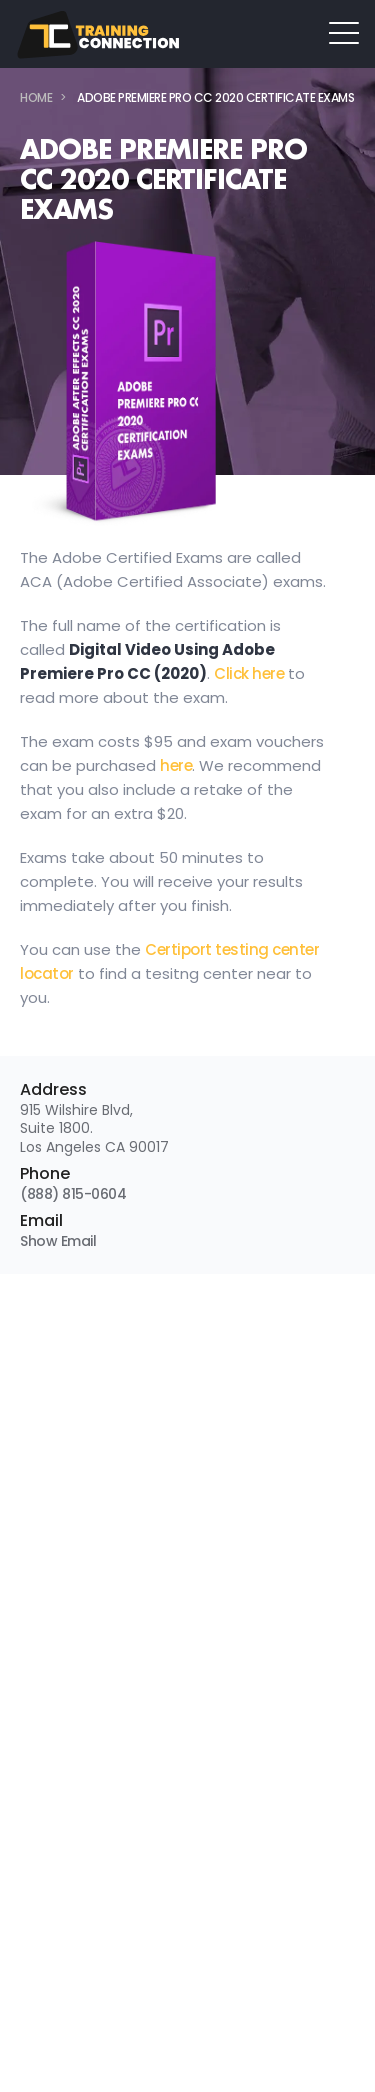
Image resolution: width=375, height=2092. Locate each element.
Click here (249, 673)
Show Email (58, 1241)
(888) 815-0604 (73, 1194)
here (176, 765)
